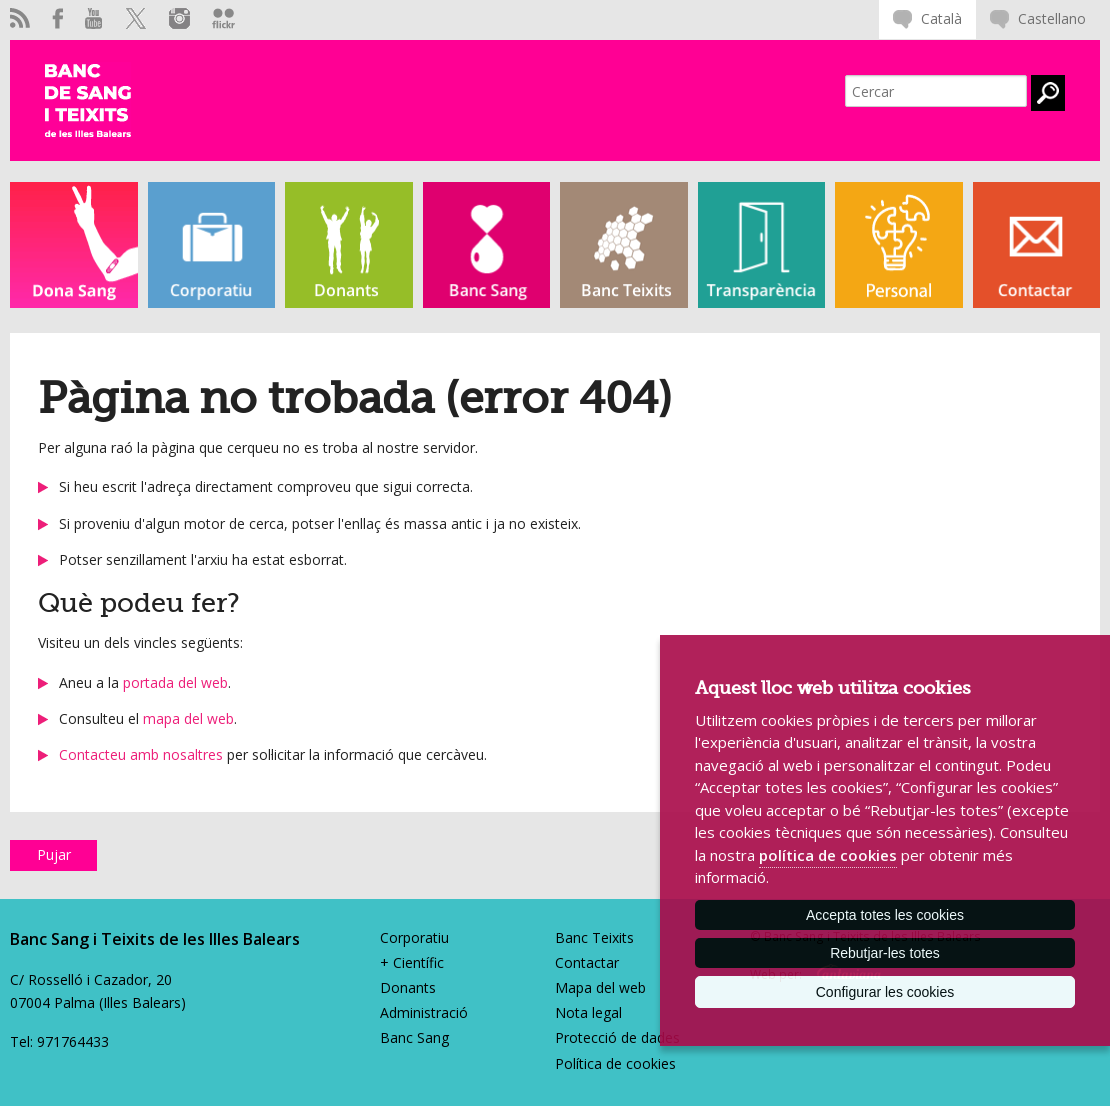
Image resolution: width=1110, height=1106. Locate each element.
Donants (408, 987)
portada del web (175, 682)
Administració (424, 1012)
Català (941, 18)
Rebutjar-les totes (885, 953)
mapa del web (188, 718)
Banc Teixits (594, 937)
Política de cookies (615, 1063)
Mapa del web (600, 987)
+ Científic (412, 962)
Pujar (54, 854)
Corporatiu (414, 937)
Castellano (1052, 18)
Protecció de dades (617, 1037)
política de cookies (828, 855)
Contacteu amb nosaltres (141, 754)
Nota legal (588, 1012)
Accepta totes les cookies (885, 915)
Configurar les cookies (885, 992)
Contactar (587, 962)
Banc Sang (414, 1037)
